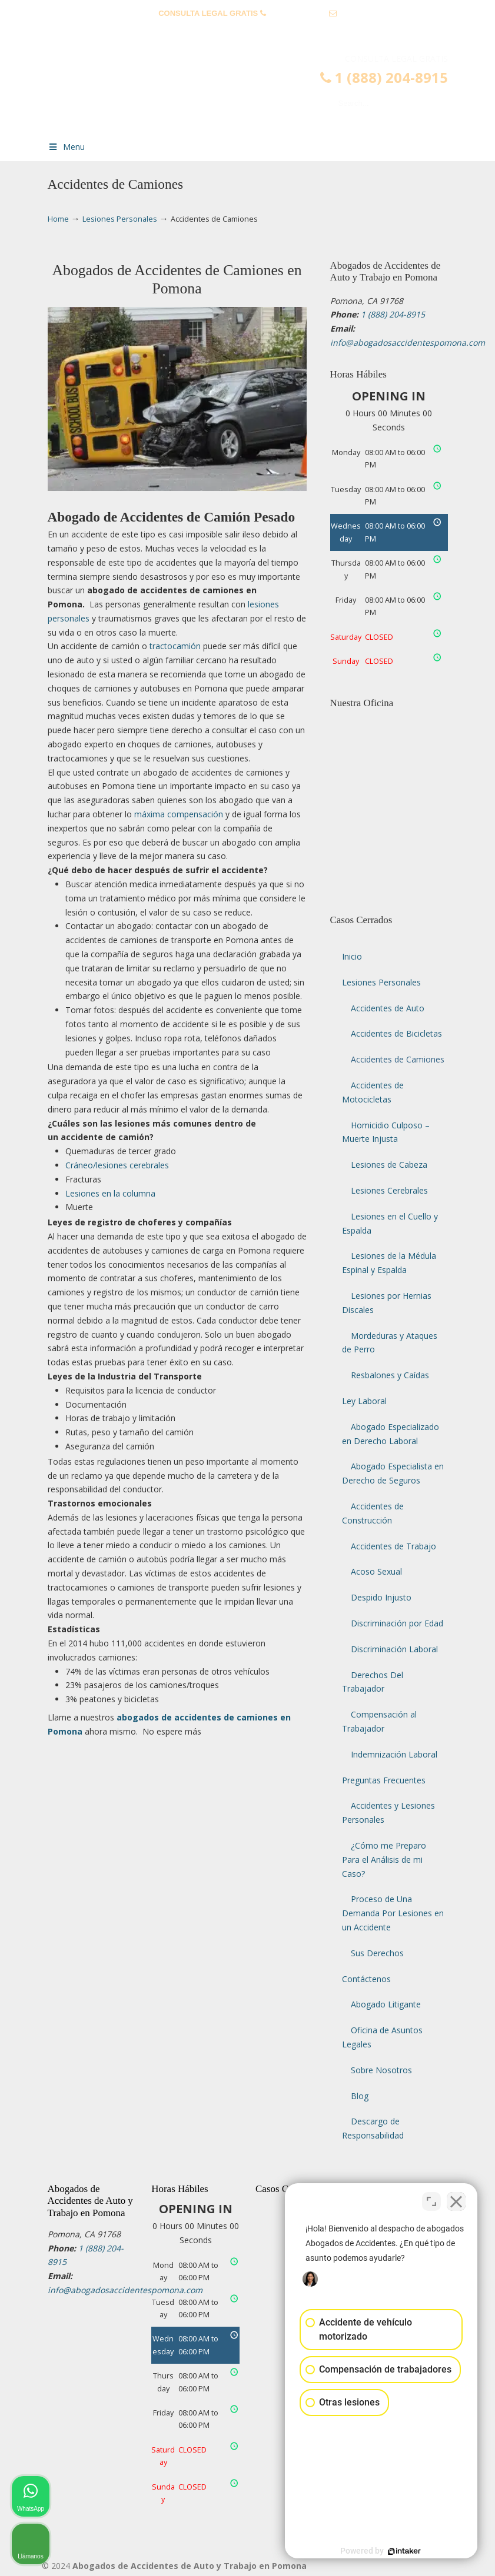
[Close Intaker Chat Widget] (456, 2200)
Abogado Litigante (386, 2004)
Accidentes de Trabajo (393, 1546)
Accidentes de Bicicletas (396, 1033)
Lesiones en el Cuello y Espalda (390, 1223)
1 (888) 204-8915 (297, 13)
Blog (359, 2095)
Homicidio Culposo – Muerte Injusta (386, 1132)
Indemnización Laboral (394, 1754)
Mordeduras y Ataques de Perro (389, 1342)
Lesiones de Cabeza (389, 1164)
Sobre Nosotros (381, 2070)
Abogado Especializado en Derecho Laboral (390, 1433)
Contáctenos (366, 1978)
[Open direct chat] (431, 2200)
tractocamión (175, 645)
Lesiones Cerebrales (389, 1190)
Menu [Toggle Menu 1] (66, 146)
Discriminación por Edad (397, 1623)
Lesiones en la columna (110, 1193)
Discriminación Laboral (394, 1649)
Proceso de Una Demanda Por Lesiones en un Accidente (393, 1913)
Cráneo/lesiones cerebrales (117, 1165)
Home (58, 219)
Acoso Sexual (376, 1571)
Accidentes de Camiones (397, 1059)
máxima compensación (178, 814)
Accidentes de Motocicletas (373, 1092)
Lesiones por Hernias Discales (386, 1302)
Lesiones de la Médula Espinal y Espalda (389, 1262)
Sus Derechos (377, 1953)
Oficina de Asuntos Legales (382, 2037)
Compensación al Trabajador (379, 1721)
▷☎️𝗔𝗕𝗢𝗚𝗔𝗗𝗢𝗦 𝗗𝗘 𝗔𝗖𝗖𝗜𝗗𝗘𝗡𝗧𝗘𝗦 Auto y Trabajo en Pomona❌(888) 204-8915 (259, 91)
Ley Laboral (364, 1400)
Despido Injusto (381, 1597)
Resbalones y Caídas (390, 1375)
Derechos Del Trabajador (372, 1682)
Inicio (352, 956)
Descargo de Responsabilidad (373, 2128)
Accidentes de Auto (387, 1008)
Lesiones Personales (119, 219)
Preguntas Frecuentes (384, 1780)
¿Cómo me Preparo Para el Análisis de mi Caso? (384, 1859)
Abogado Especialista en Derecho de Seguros (393, 1473)
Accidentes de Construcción (373, 1513)
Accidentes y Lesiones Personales (388, 1812)
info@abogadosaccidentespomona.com (247, 31)
